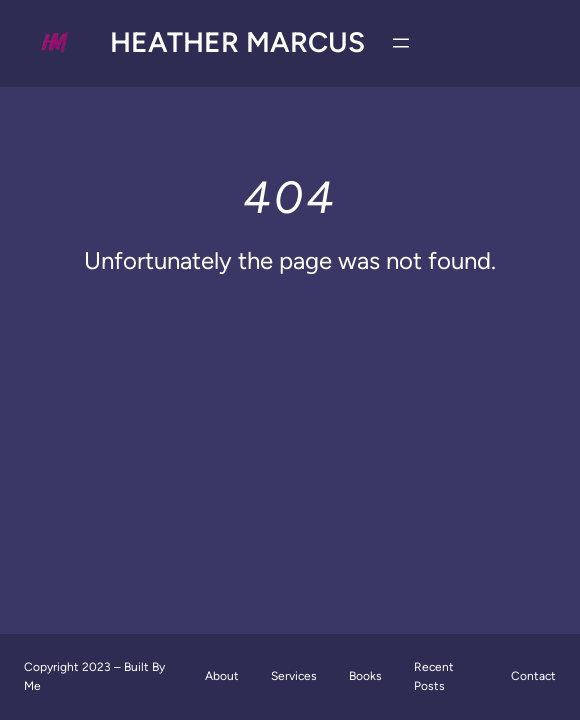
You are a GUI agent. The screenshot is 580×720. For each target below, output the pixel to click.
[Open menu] (401, 43)
